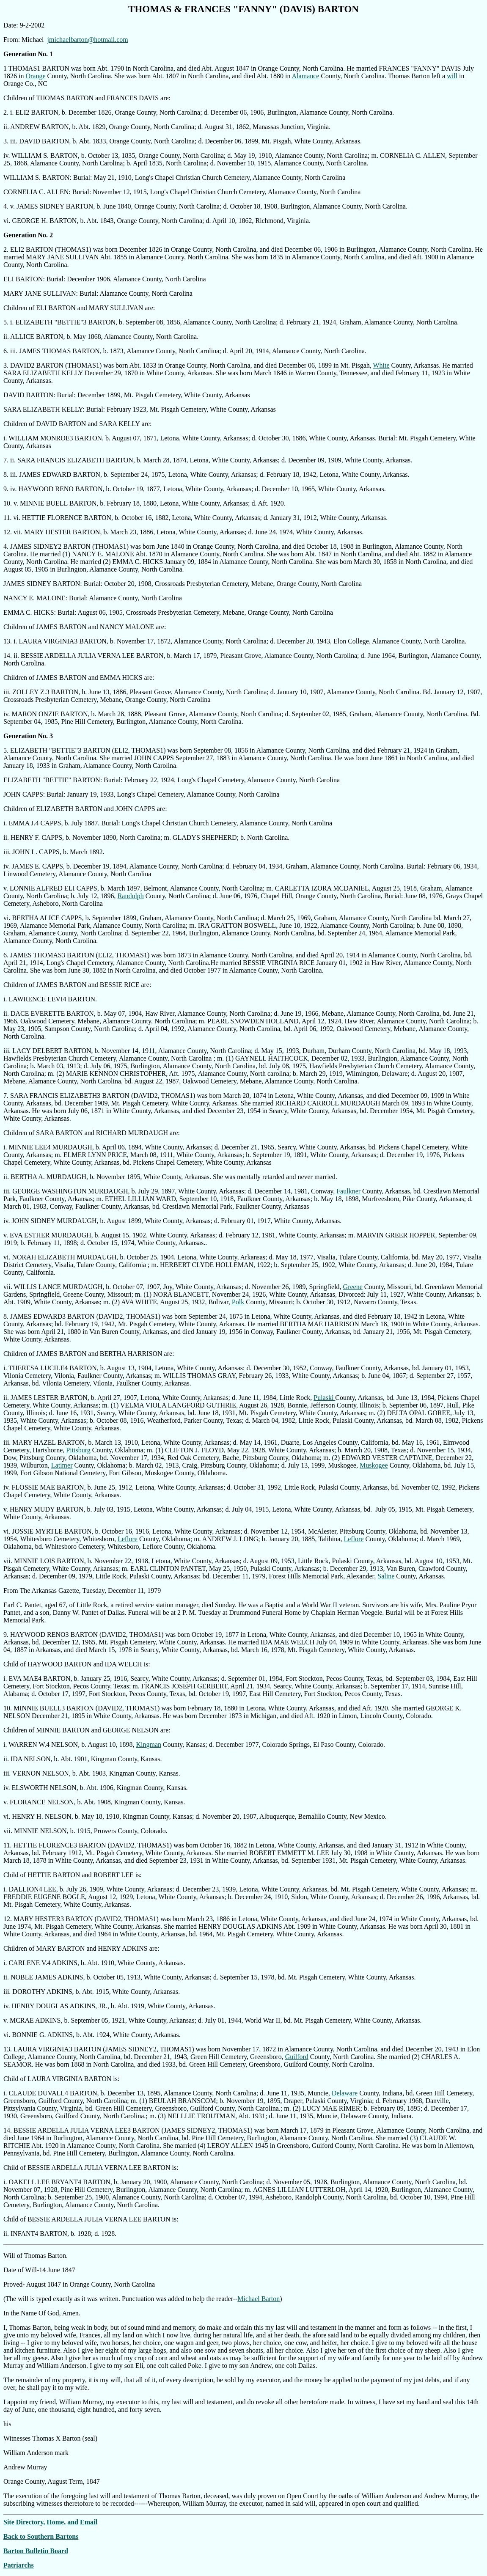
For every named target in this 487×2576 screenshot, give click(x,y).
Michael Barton (258, 2298)
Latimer (62, 1465)
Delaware (345, 2093)
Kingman (149, 1744)
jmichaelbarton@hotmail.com (87, 39)
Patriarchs (18, 2565)
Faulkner (349, 1191)
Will (10, 2255)
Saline (385, 1576)
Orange (35, 76)
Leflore (128, 1538)
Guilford (296, 2056)
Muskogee (374, 1465)
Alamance (305, 76)
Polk (238, 1302)
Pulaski (324, 1397)
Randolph (131, 895)
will (452, 76)
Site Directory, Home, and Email (50, 2522)
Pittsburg (78, 1450)
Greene (353, 1286)
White (381, 365)
